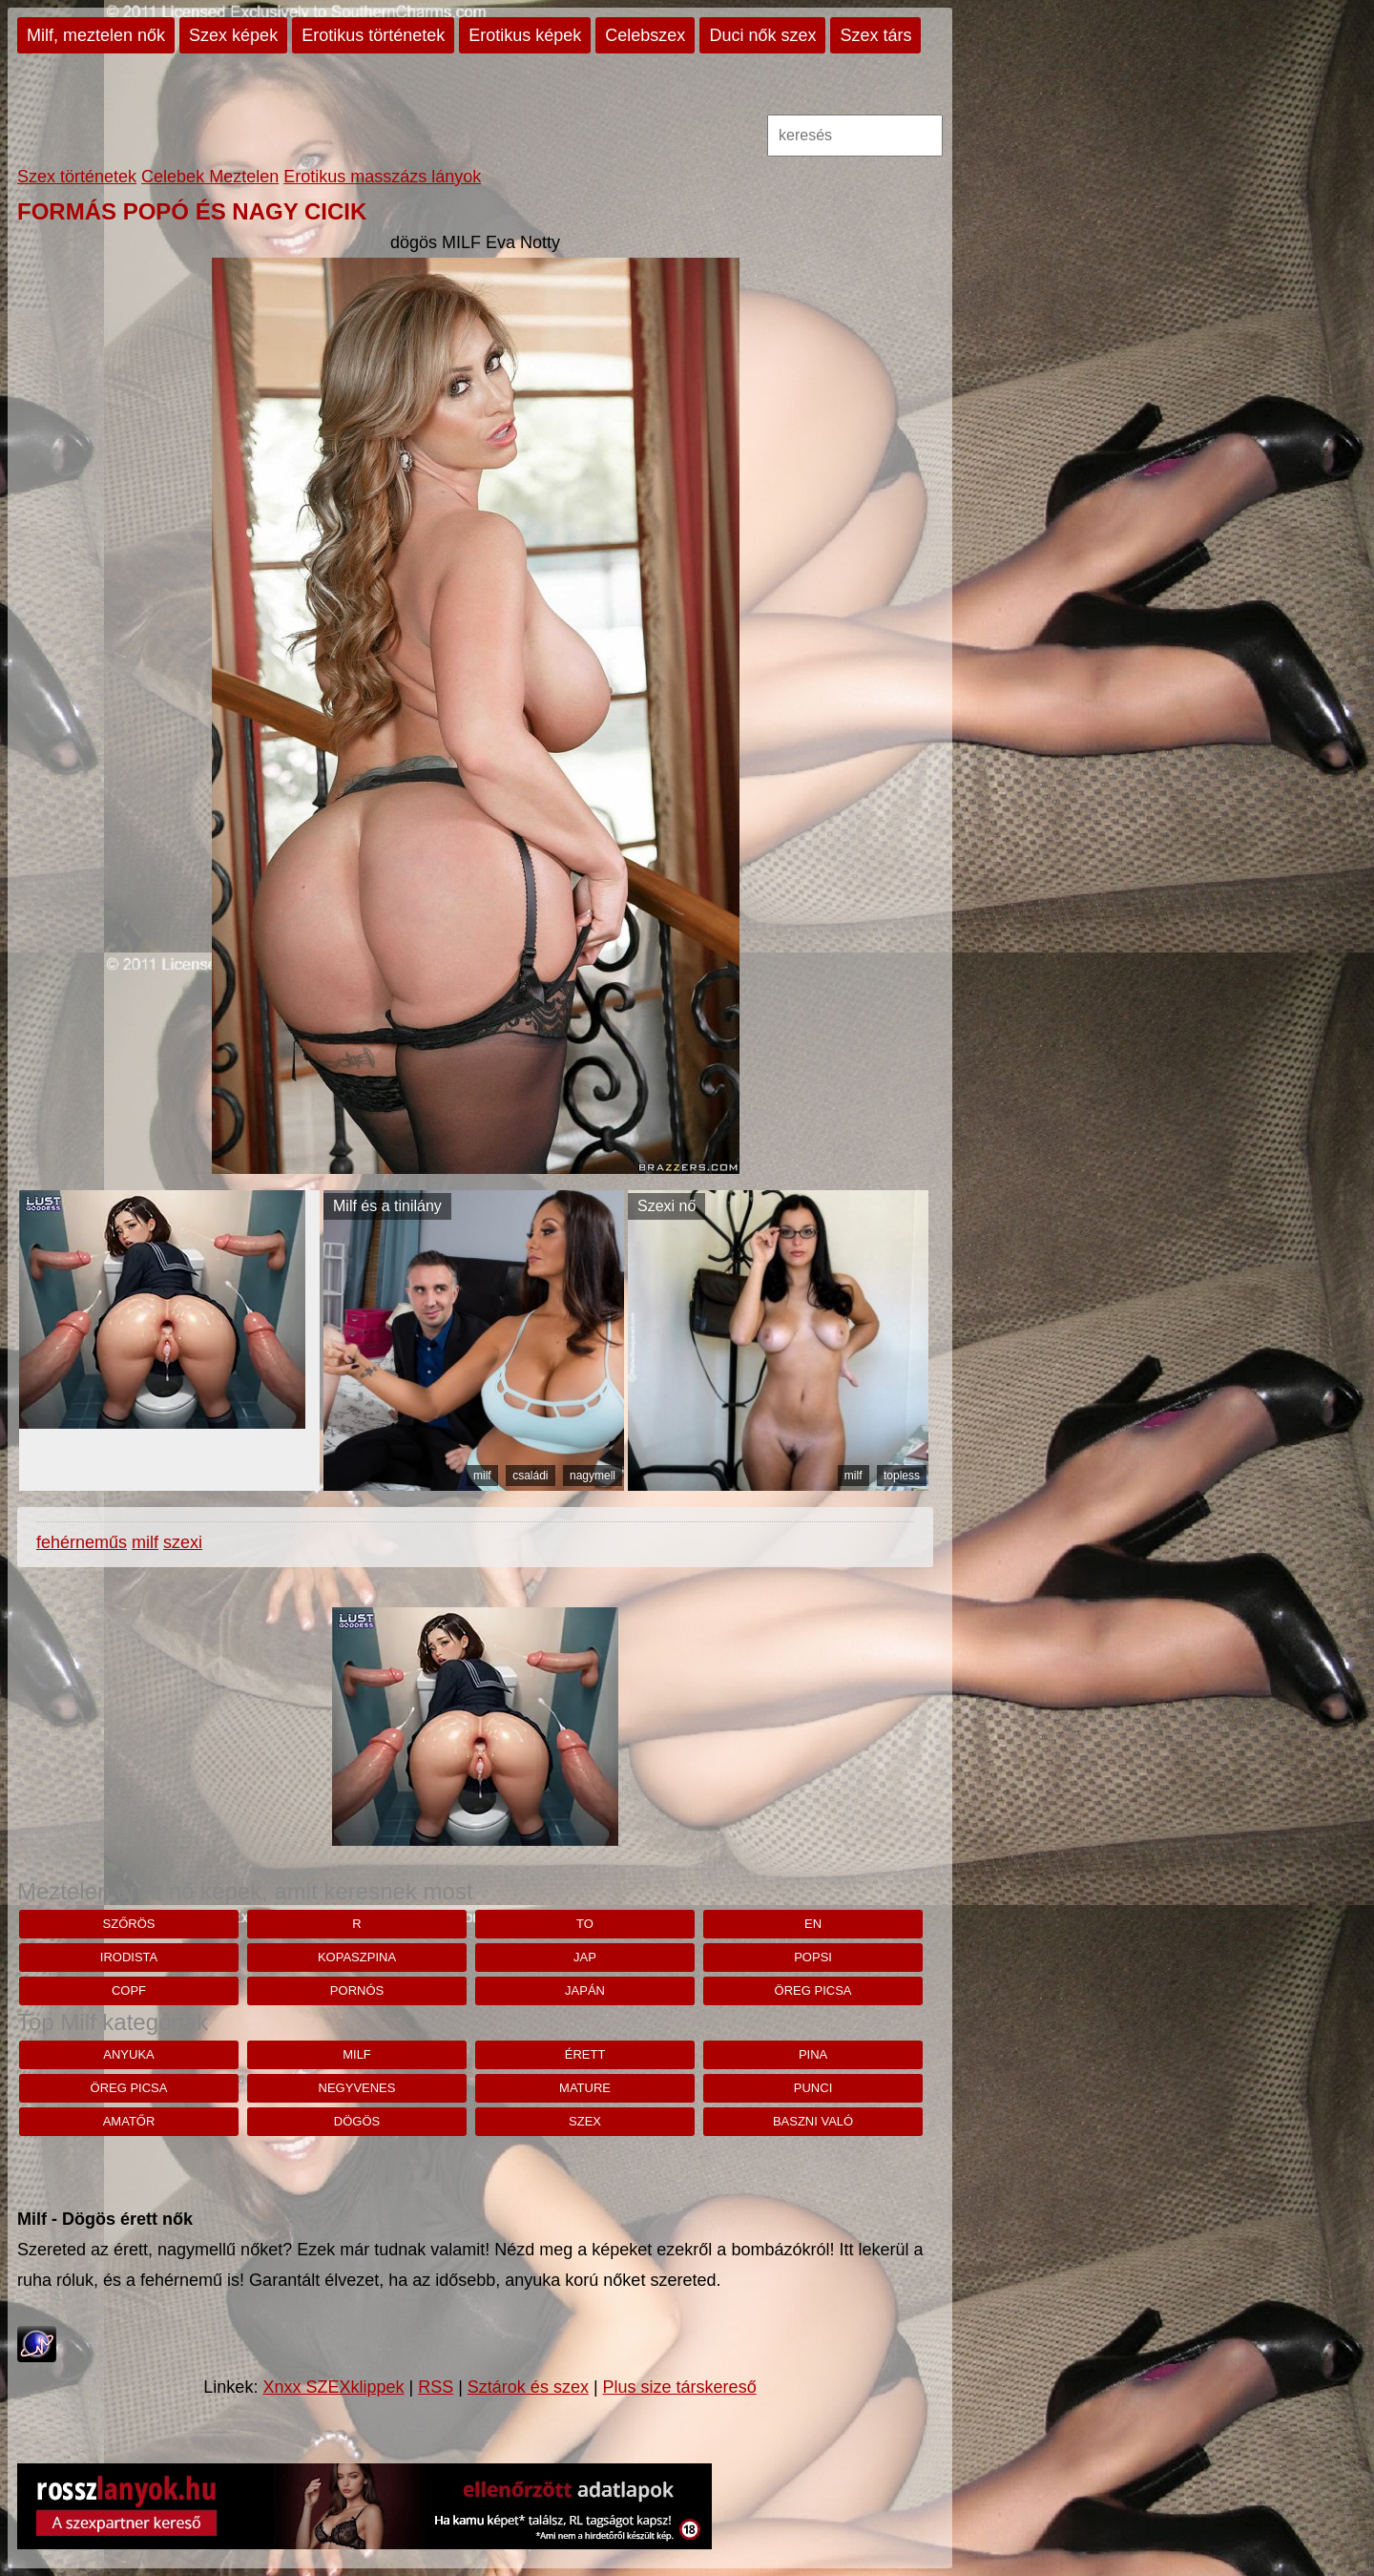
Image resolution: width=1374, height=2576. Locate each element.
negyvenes (357, 2088)
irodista (128, 1957)
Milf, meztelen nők (96, 35)
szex (585, 2121)
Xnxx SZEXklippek (333, 2387)
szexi (182, 1542)
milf (482, 1475)
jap (584, 1957)
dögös (357, 2121)
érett (585, 2054)
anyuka (128, 2054)
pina (813, 2054)
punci (813, 2088)
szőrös (129, 1923)
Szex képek (233, 35)
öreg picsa (813, 1990)
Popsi (813, 1957)
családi (530, 1475)
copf (129, 1990)
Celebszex (645, 35)
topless (902, 1475)
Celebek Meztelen (210, 176)
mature (585, 2088)
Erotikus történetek (373, 35)
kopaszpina (357, 1957)
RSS (435, 2387)
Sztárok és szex (528, 2387)
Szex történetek (76, 176)
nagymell (592, 1475)
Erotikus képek (524, 35)
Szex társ (875, 35)
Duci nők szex (762, 35)
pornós (357, 1990)
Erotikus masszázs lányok (382, 176)
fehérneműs (81, 1542)
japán (585, 1990)
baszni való (813, 2121)
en (813, 1923)
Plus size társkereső (680, 2387)
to (584, 1923)
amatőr (129, 2121)
